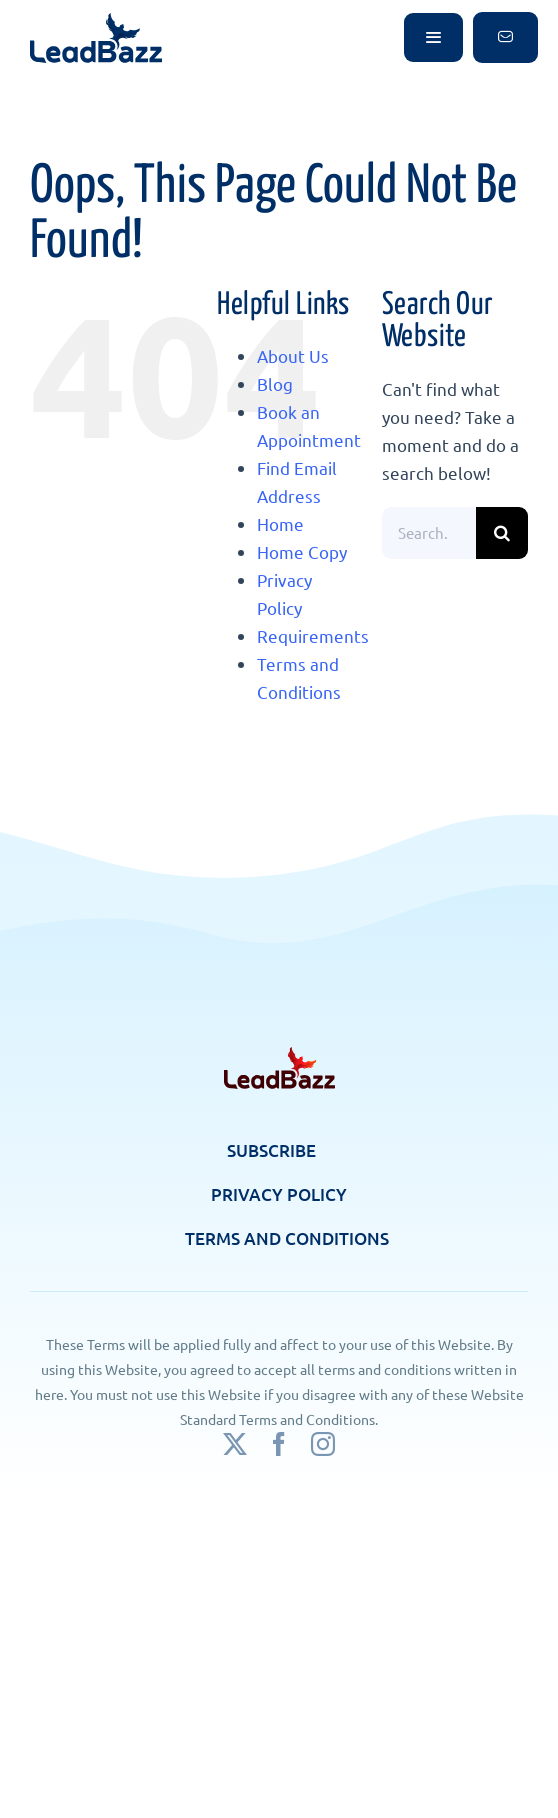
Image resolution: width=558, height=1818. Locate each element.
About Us (293, 355)
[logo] (96, 21)
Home (280, 523)
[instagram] (323, 1444)
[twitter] (235, 1444)
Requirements (313, 635)
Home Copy (302, 551)
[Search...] (429, 533)
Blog (275, 383)
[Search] (502, 533)
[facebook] (279, 1444)
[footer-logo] (279, 1055)
